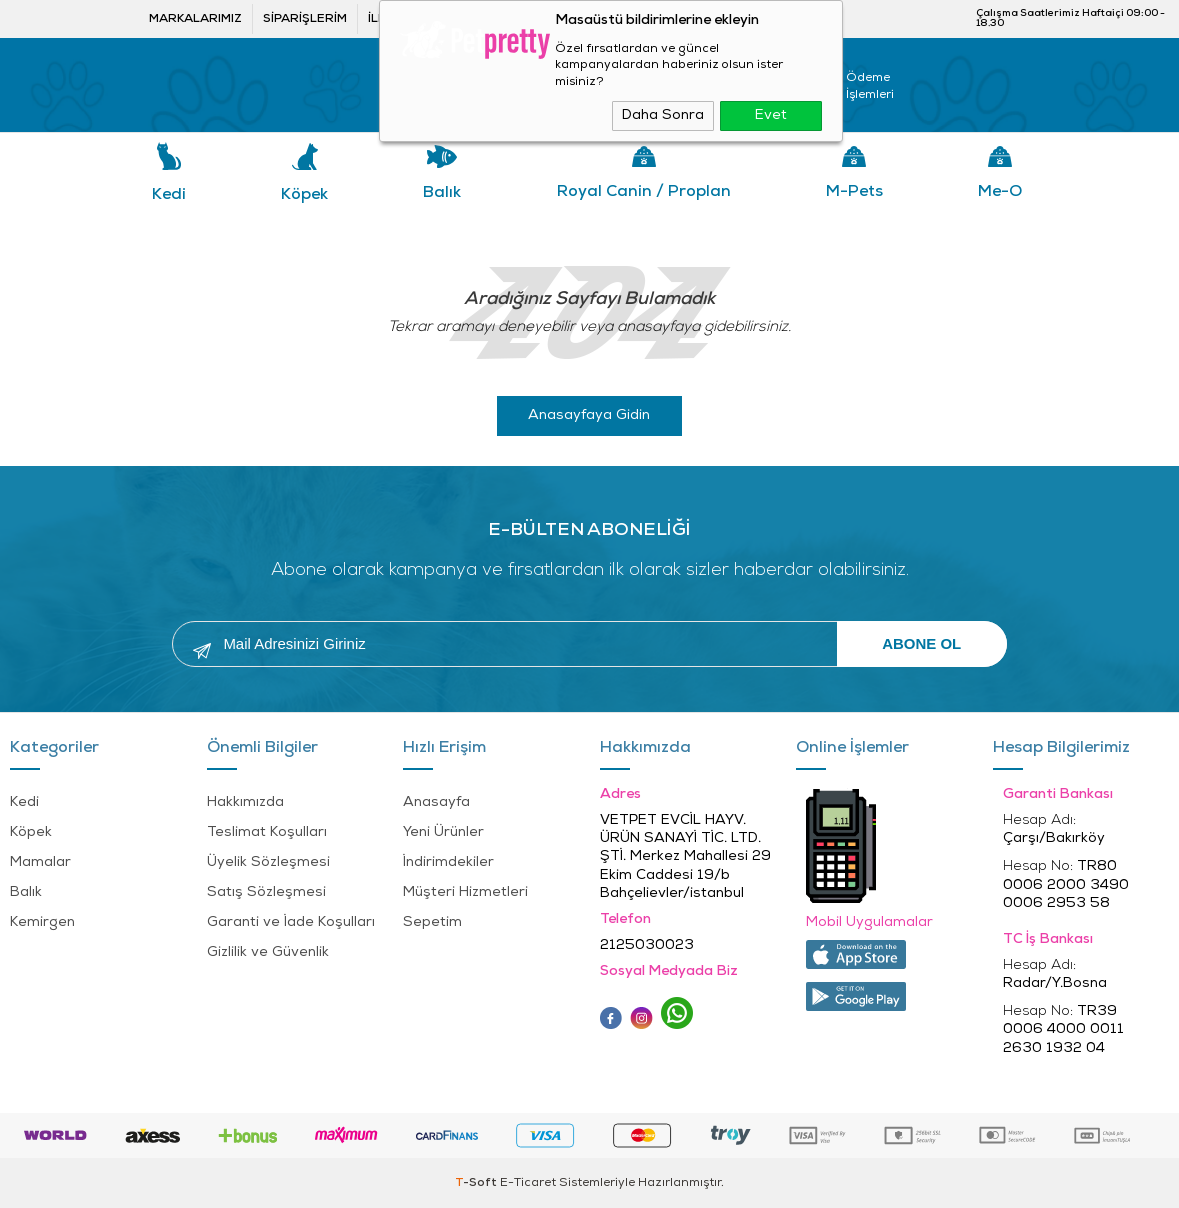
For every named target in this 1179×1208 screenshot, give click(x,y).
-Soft (477, 1183)
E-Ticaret (528, 1183)
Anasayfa (436, 802)
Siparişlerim (305, 19)
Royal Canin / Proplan (644, 192)
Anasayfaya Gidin (589, 415)
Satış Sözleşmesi (266, 892)
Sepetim (432, 922)
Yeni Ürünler (443, 832)
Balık (442, 193)
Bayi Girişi (648, 19)
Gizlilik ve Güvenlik (268, 952)
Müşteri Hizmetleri (465, 892)
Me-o (1000, 192)
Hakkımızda (245, 802)
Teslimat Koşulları (267, 832)
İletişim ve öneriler (436, 19)
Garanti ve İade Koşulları (291, 922)
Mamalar (40, 862)
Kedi (169, 195)
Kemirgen (42, 922)
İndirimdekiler (448, 862)
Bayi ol (550, 19)
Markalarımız (195, 19)
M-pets (854, 192)
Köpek (304, 195)
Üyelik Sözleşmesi (268, 862)
